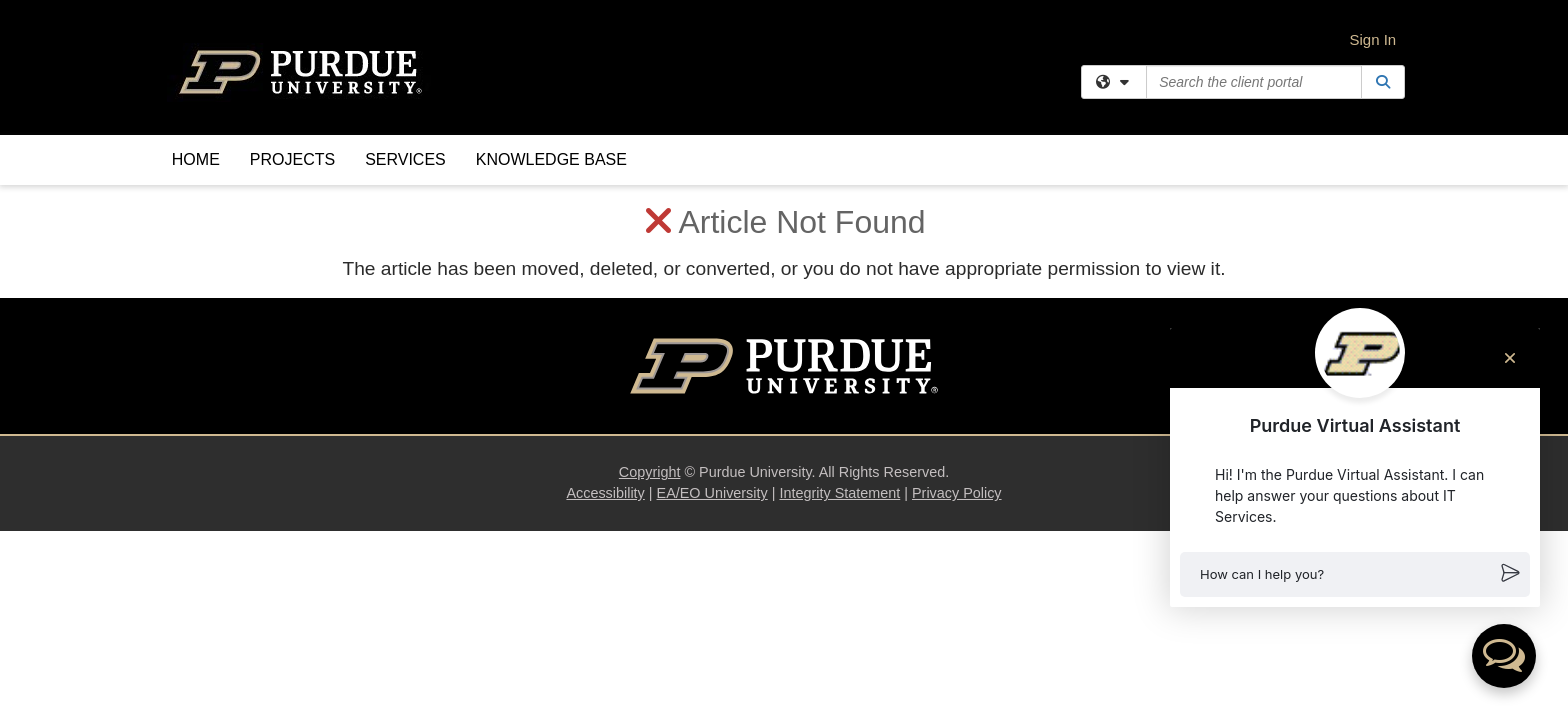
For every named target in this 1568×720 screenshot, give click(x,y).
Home (196, 159)
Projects (292, 159)
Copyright (650, 287)
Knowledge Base (551, 159)
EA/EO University (712, 308)
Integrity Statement (839, 308)
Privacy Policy (957, 308)
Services (405, 159)
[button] (1355, 574)
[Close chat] (1510, 358)
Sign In (1373, 39)
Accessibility (605, 308)
